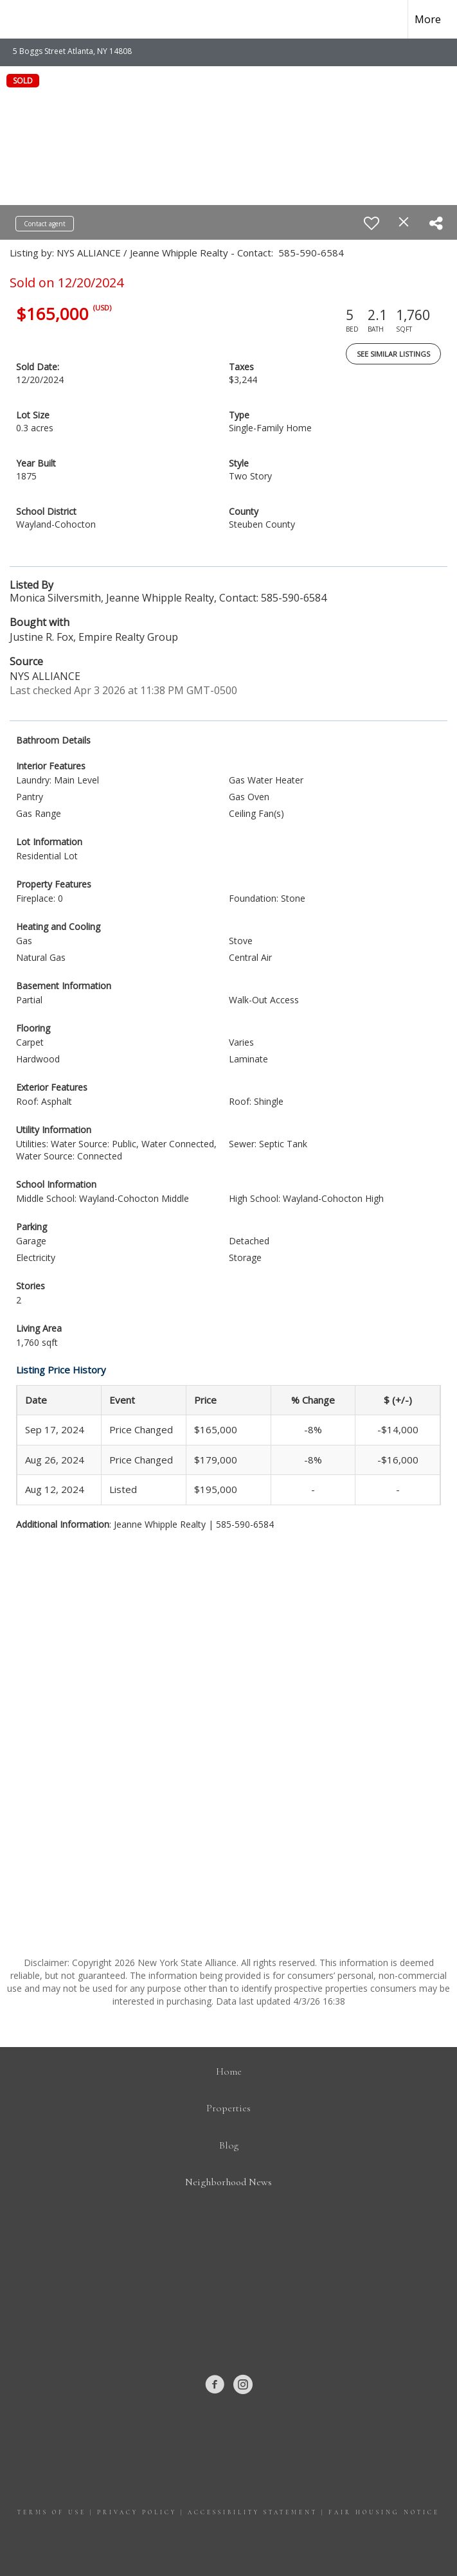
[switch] (371, 223)
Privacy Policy (137, 2512)
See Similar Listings (393, 354)
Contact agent (45, 223)
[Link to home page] (16, 19)
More (428, 19)
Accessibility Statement (253, 2512)
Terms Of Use (51, 2512)
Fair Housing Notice (384, 2512)
